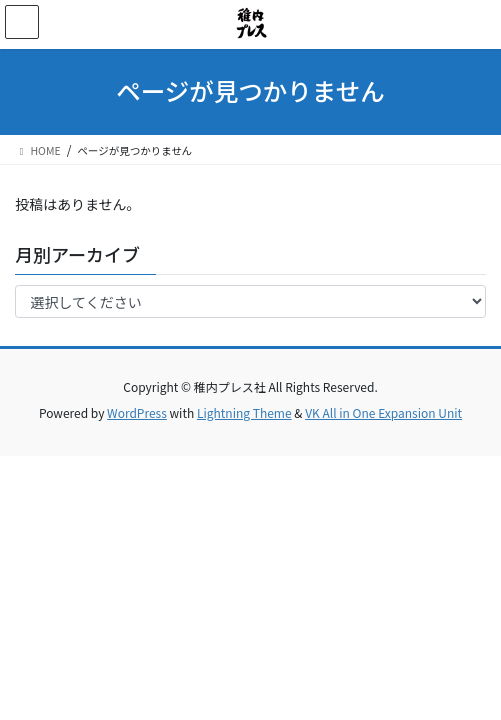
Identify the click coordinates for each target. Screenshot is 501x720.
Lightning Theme (244, 412)
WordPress (137, 412)
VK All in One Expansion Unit (383, 412)
